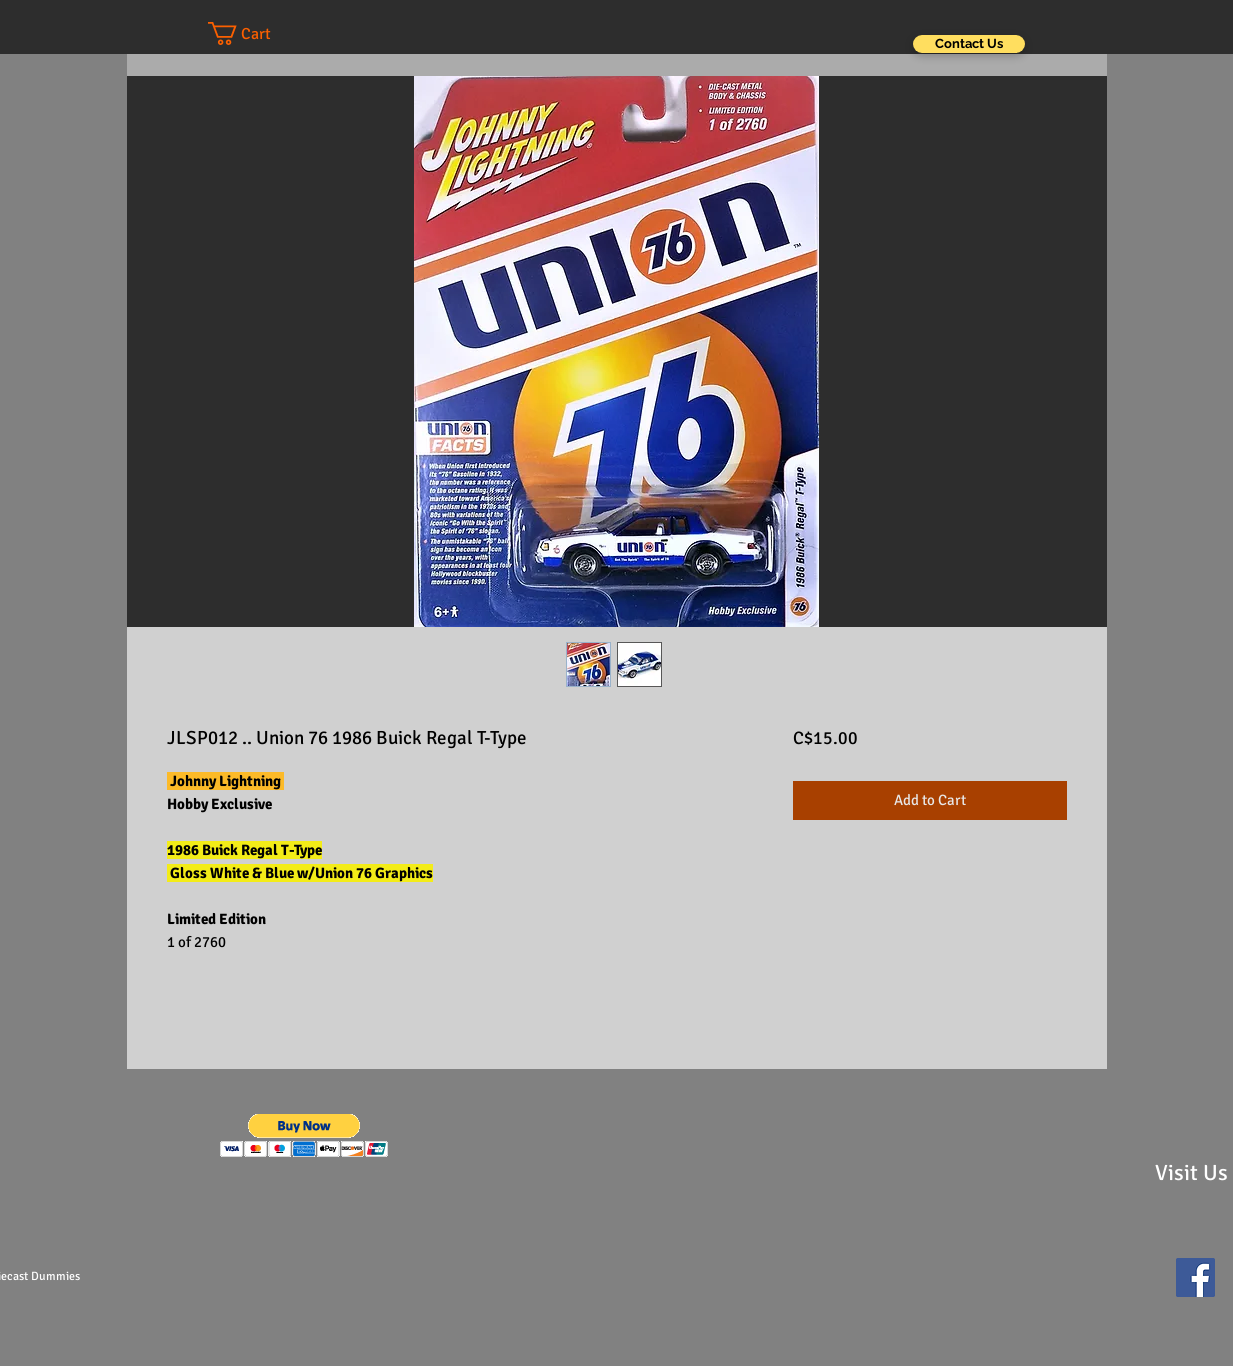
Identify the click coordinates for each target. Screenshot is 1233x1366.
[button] (259, 33)
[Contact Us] (969, 44)
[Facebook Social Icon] (1195, 1277)
